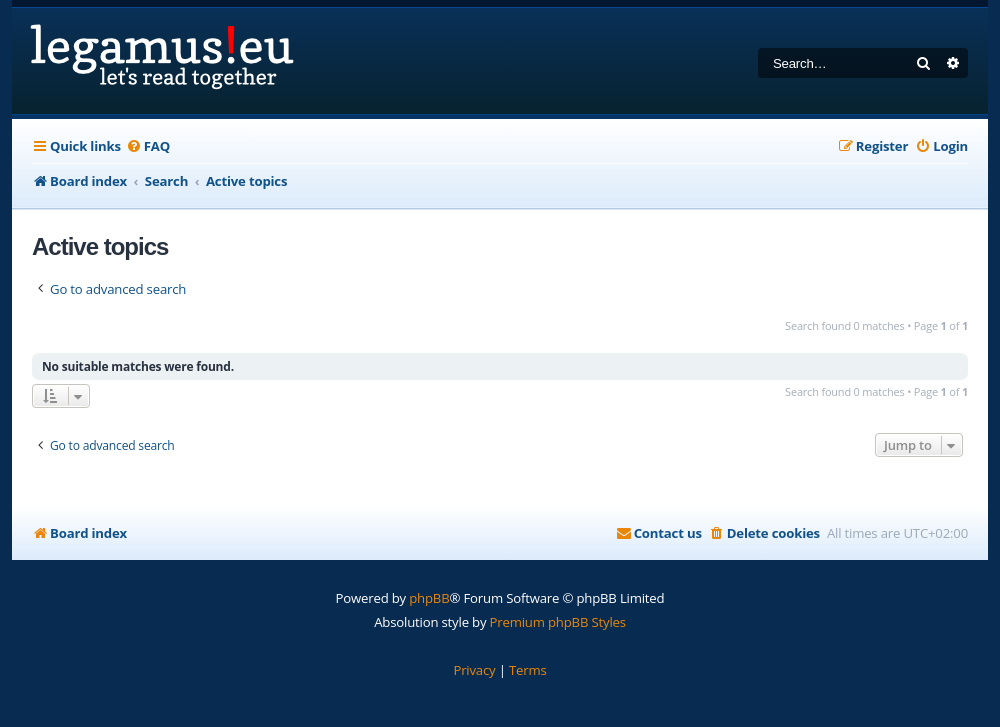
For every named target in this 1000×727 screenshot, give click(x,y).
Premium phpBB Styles (558, 622)
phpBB (429, 598)
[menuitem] (148, 146)
